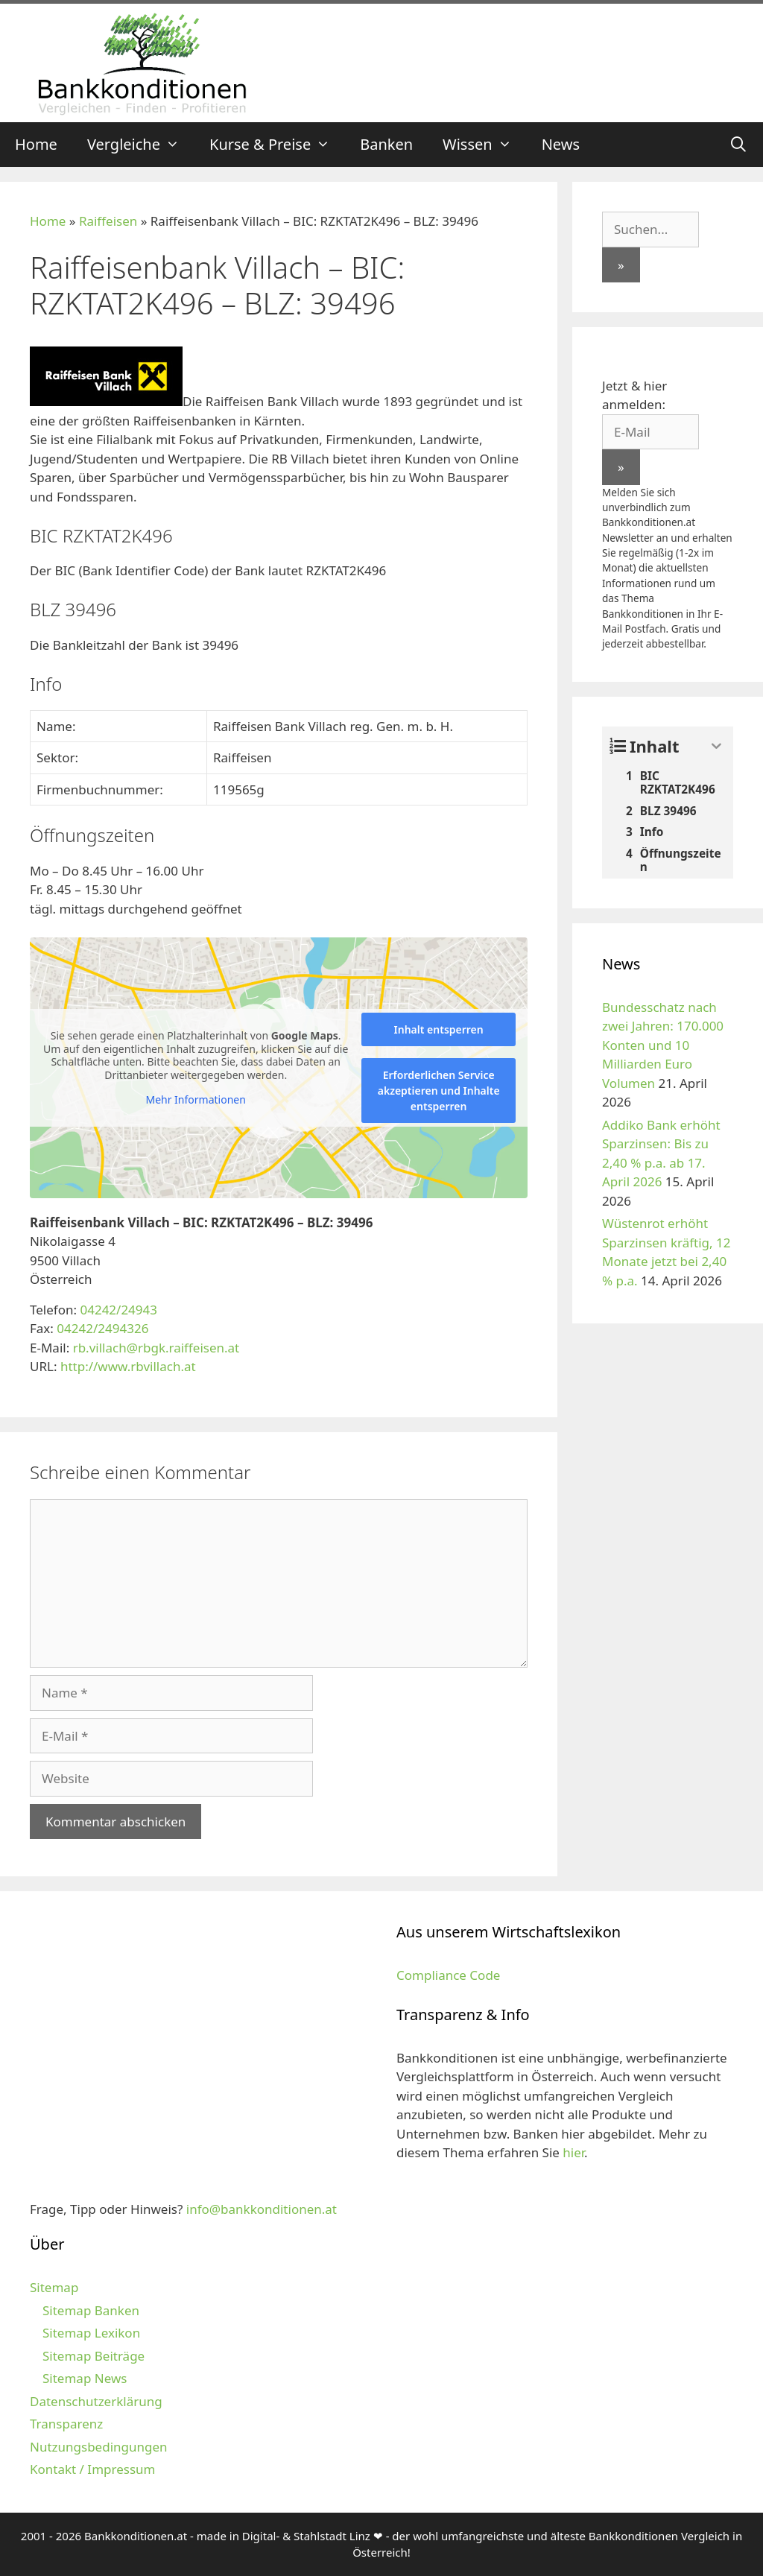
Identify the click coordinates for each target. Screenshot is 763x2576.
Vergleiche (140, 144)
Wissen (485, 144)
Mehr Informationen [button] (195, 1100)
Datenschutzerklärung (96, 2401)
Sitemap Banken (90, 2310)
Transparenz (66, 2423)
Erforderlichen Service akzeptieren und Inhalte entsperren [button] (439, 1090)
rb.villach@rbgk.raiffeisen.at (156, 1347)
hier (573, 2152)
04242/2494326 (102, 1328)
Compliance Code (448, 1975)
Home (36, 144)
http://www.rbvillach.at (128, 1366)
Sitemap (54, 2287)
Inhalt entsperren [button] (439, 1029)
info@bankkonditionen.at (261, 2209)
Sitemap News (84, 2378)
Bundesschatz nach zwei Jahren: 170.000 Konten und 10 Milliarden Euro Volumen (663, 1045)
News (561, 144)
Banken (386, 144)
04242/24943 (118, 1309)
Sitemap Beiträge (93, 2355)
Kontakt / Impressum (92, 2469)
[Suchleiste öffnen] (738, 144)
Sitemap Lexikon (91, 2332)
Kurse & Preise (277, 144)
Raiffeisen (108, 221)
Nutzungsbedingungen (99, 2446)
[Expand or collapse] (716, 746)
